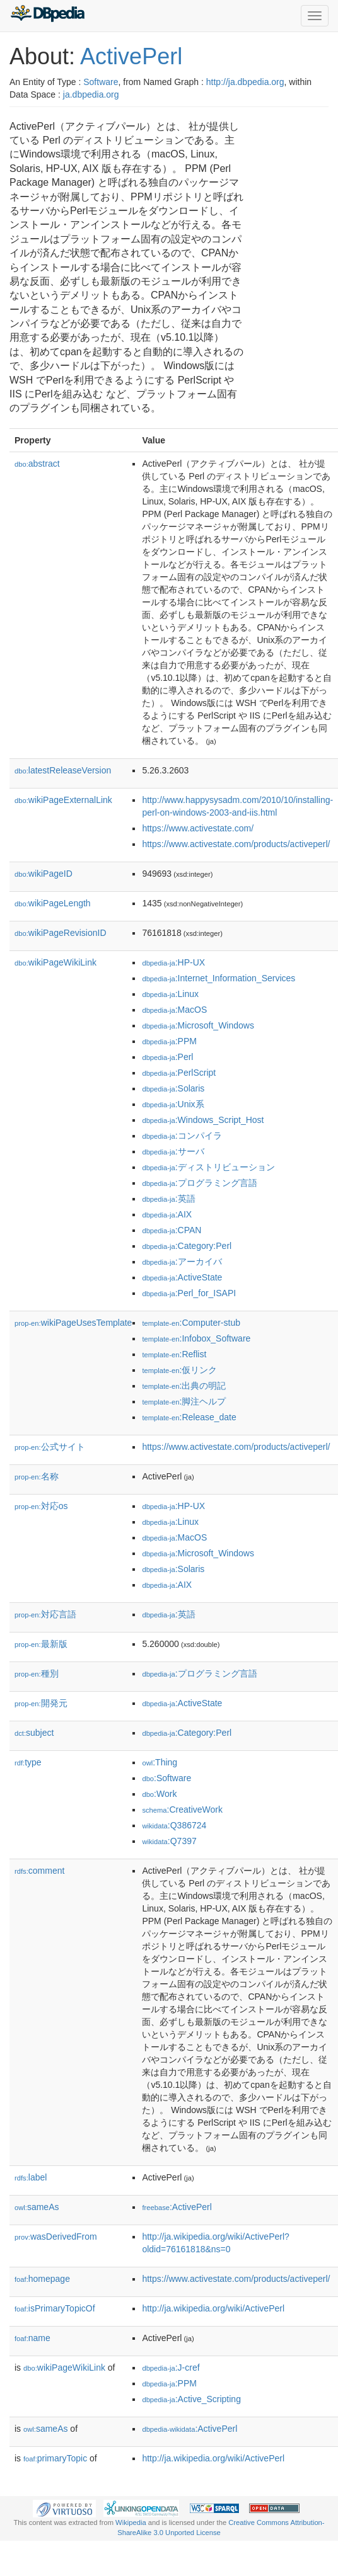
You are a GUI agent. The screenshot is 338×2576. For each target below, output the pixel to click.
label (31, 2177)
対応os (41, 1506)
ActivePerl (131, 56)
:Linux (170, 994)
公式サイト (50, 1447)
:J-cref (170, 2367)
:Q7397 (169, 1841)
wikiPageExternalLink (63, 800)
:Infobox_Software (196, 1338)
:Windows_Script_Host (203, 1120)
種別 (37, 1673)
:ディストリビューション (208, 1167)
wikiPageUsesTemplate (73, 1323)
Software (100, 82)
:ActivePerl (176, 2207)
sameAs (37, 2207)
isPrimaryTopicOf (55, 2308)
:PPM (169, 1041)
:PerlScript (179, 1073)
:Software (166, 1778)
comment (39, 1871)
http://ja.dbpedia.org (245, 82)
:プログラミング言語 (199, 1183)
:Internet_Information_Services (218, 978)
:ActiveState (182, 1277)
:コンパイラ (181, 1136)
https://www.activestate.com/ (198, 828)
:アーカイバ (181, 1262)
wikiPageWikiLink (55, 962)
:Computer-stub (191, 1323)
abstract (37, 464)
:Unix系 (173, 1104)
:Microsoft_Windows (198, 1025)
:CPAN (171, 1230)
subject (34, 1733)
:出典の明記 (184, 1386)
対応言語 (45, 1614)
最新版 (41, 1644)
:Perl (167, 1057)
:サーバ (173, 1151)
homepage (42, 2279)
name (32, 2338)
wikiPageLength (53, 903)
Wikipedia (130, 2522)
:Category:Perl (186, 1246)
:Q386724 (174, 1825)
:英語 (168, 1199)
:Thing (159, 1762)
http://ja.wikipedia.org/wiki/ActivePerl (213, 2308)
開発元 (41, 1703)
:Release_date (189, 1417)
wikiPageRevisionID (61, 933)
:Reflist (174, 1354)
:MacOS (174, 1010)
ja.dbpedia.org (91, 94)
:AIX (167, 1214)
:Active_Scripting (191, 2399)
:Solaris (173, 1088)
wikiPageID (44, 874)
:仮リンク (179, 1370)
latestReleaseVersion (63, 770)
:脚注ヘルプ (184, 1401)
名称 (37, 1476)
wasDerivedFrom (56, 2236)
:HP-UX (173, 962)
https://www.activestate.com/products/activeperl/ (236, 844)
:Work (159, 1794)
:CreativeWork (182, 1809)
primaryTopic (55, 2458)
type (28, 1762)
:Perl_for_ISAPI (189, 1293)
